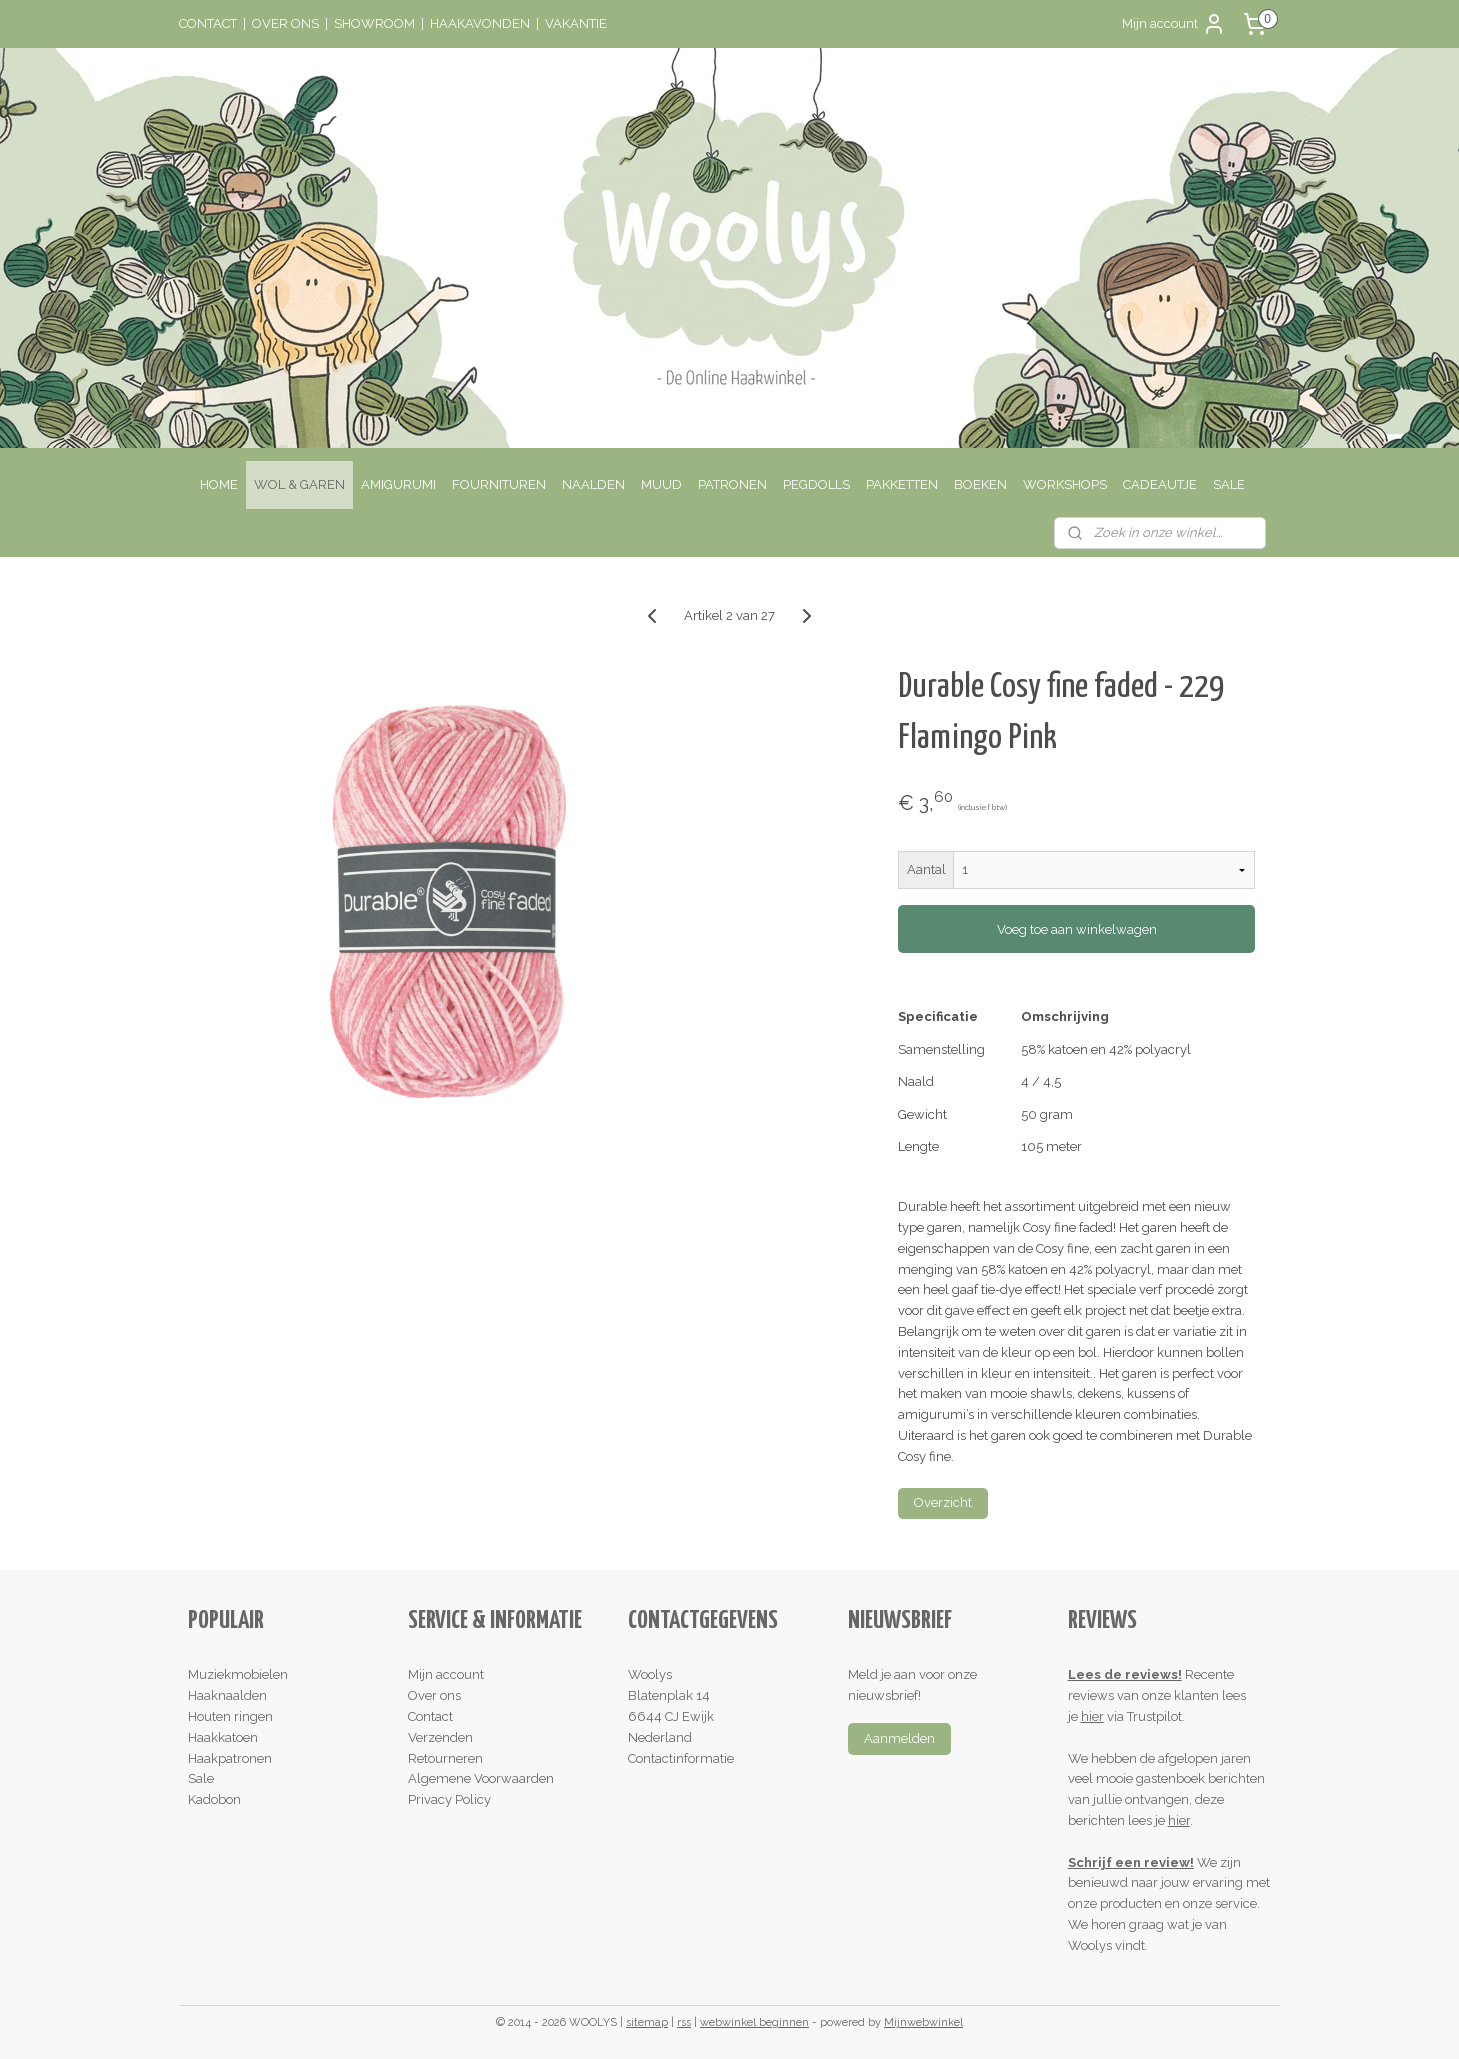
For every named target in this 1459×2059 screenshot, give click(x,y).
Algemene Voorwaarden (481, 1778)
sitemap (647, 2022)
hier (1092, 1716)
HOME (219, 484)
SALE (1229, 484)
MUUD (661, 484)
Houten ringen (230, 1716)
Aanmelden (899, 1738)
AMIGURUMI (398, 484)
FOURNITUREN (499, 484)
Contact (430, 1716)
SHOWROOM (374, 23)
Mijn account (1174, 24)
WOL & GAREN (299, 484)
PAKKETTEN (902, 484)
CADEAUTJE (1160, 484)
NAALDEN (593, 484)
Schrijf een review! (1131, 1862)
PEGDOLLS (816, 484)
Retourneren (445, 1758)
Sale (201, 1778)
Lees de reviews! (1125, 1674)
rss (684, 2022)
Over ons (434, 1695)
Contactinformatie (681, 1758)
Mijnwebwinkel (923, 2022)
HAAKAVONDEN (480, 23)
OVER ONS (285, 23)
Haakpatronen (230, 1758)
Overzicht (943, 1502)
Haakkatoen (223, 1737)
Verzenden (440, 1737)
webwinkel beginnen (754, 2022)
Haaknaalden (227, 1695)
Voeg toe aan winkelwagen (1077, 929)
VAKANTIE (576, 23)
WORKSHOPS (1065, 484)
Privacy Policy (449, 1799)
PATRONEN (732, 484)
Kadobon (214, 1799)
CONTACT (208, 23)
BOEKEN (980, 484)
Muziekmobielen (238, 1674)
